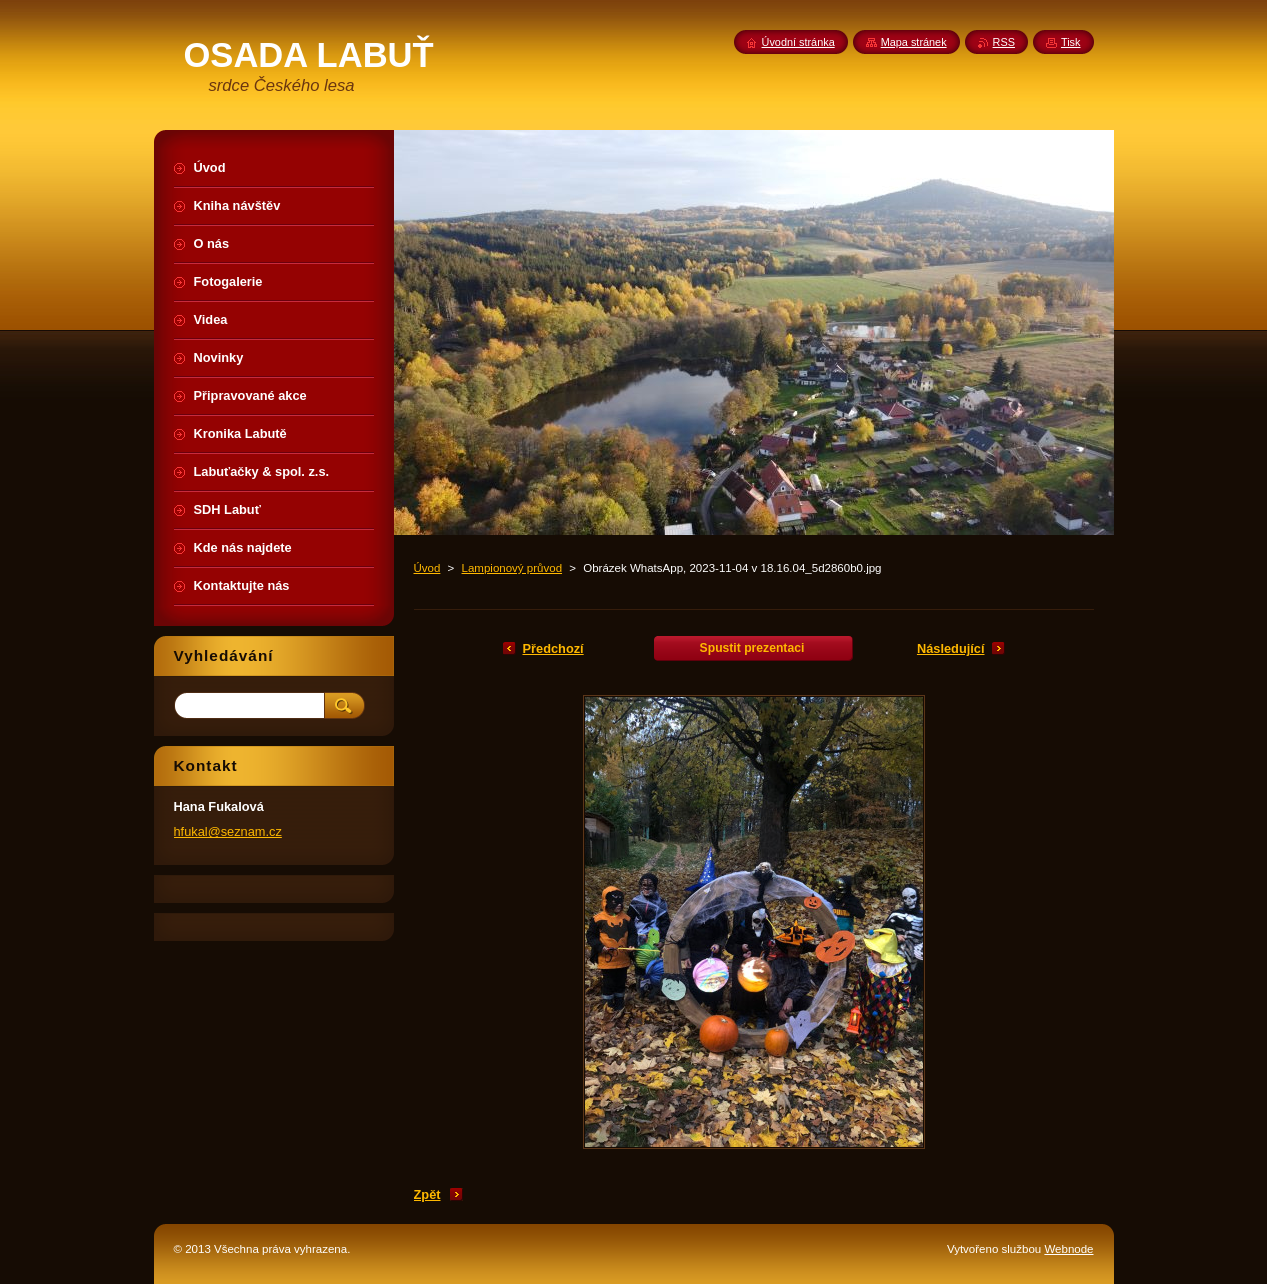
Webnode (1068, 1249)
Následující (951, 648)
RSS (1004, 42)
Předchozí (553, 648)
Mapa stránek (914, 42)
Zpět (427, 1194)
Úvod (427, 568)
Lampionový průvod (512, 568)
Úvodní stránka (798, 42)
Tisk (1071, 42)
